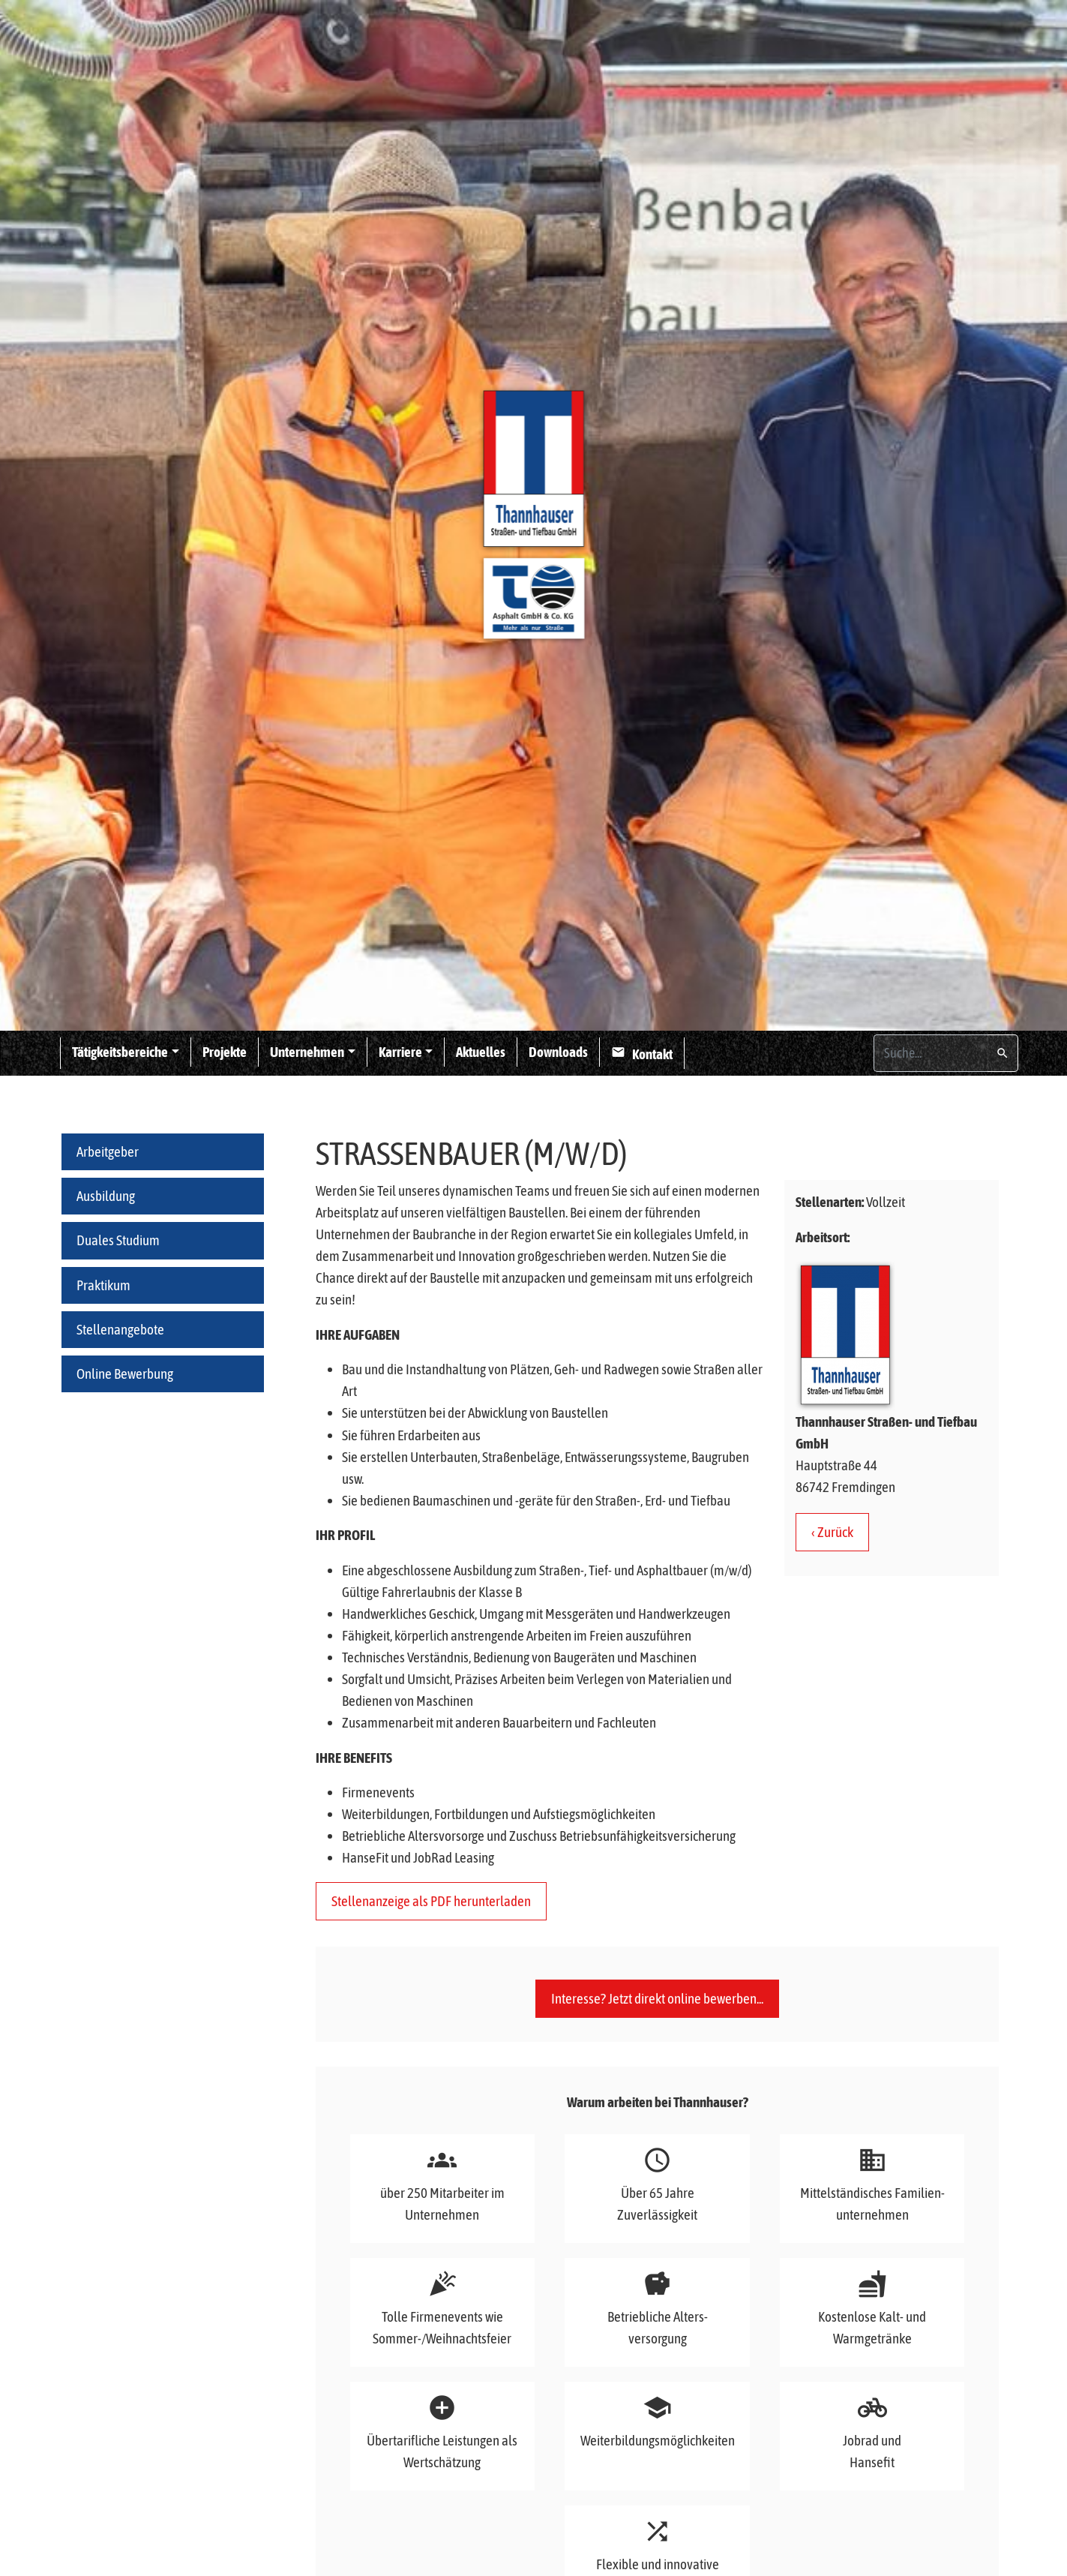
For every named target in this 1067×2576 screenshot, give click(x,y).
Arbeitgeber (107, 1151)
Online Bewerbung (124, 1373)
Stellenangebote (120, 1329)
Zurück (835, 1532)
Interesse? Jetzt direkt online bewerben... (657, 2004)
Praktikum (103, 1285)
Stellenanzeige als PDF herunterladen (431, 1901)
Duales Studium (118, 1240)
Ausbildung (105, 1195)
